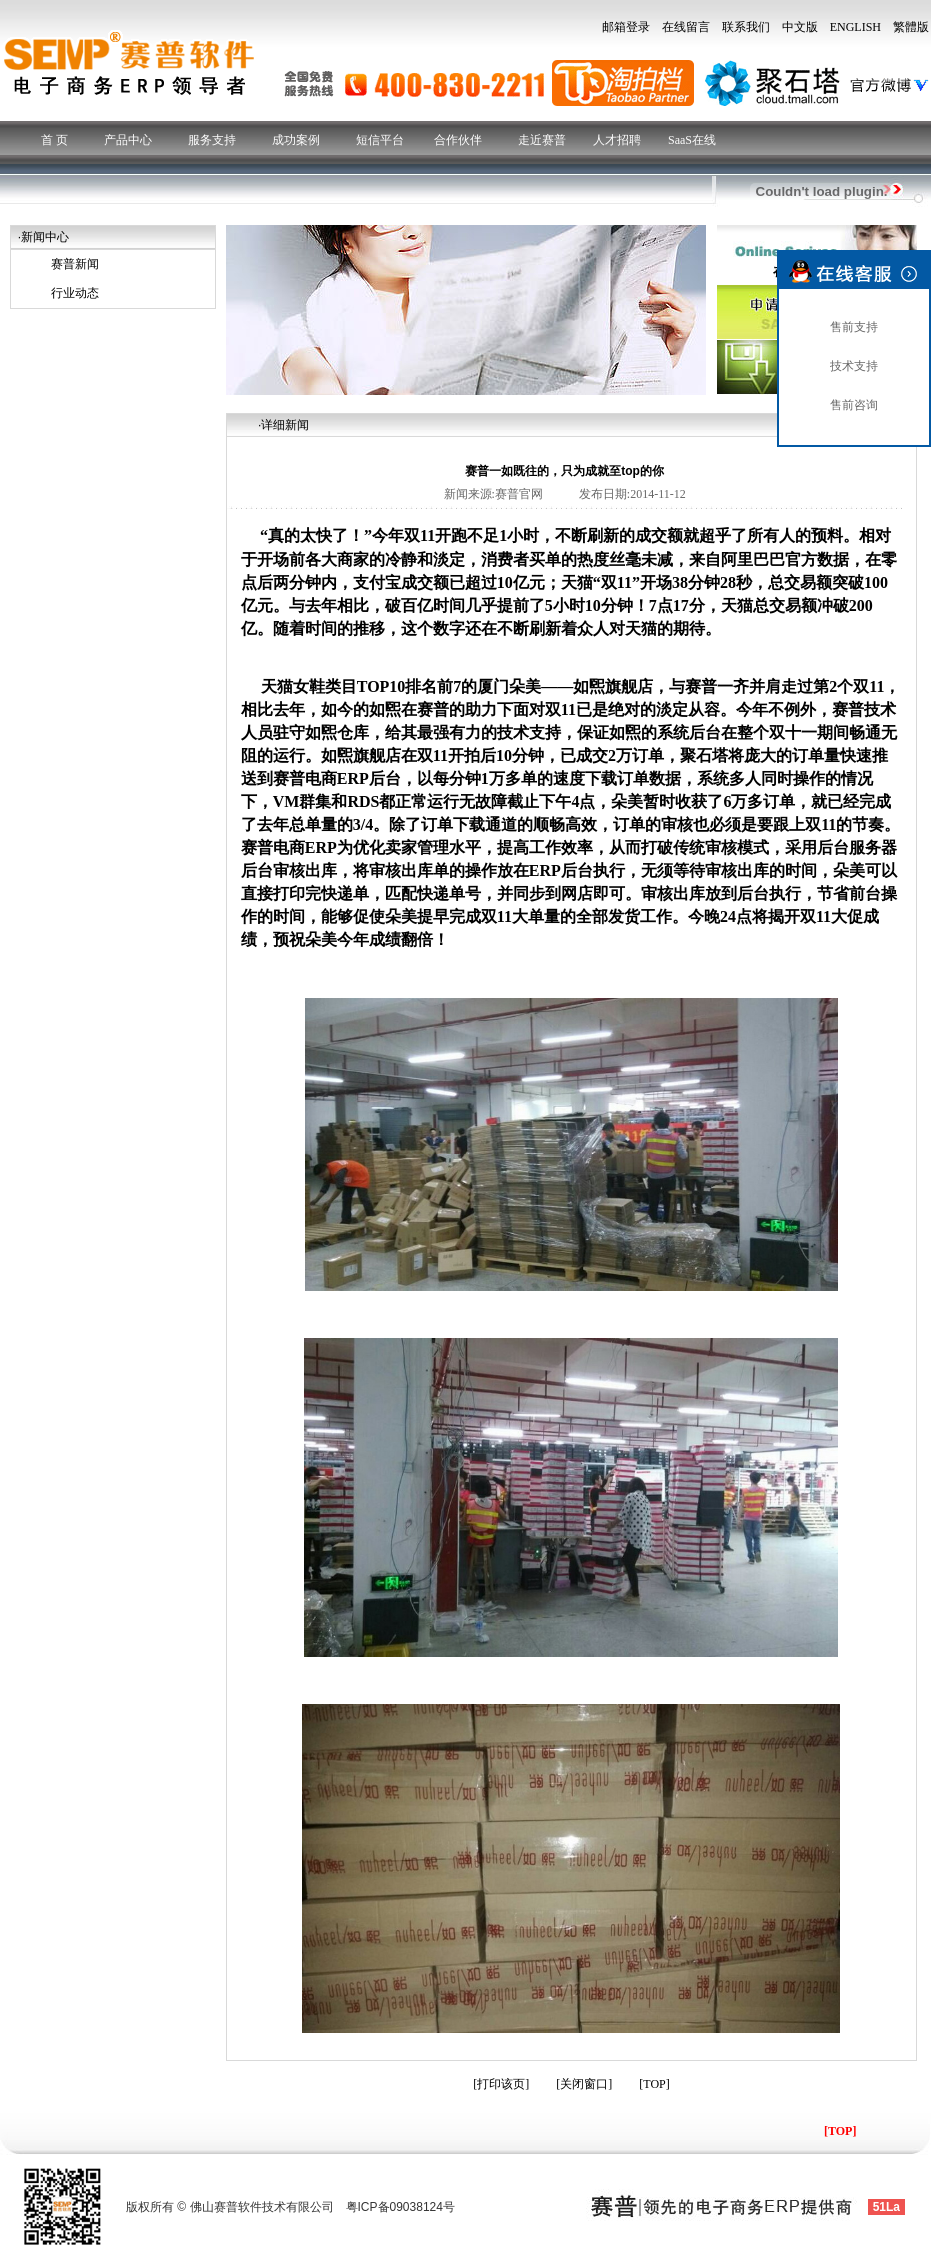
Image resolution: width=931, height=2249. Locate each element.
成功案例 (296, 140)
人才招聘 (617, 140)
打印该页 (501, 2084)
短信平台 (380, 140)
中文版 (800, 27)
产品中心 (128, 140)
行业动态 (75, 293)
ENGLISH (855, 27)
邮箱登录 (626, 27)
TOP (654, 2084)
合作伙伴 (458, 140)
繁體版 (911, 27)
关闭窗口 (584, 2084)
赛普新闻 (75, 264)
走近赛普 (542, 140)
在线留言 (686, 27)
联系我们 (746, 27)
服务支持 (212, 140)
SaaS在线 (692, 140)
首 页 (54, 140)
